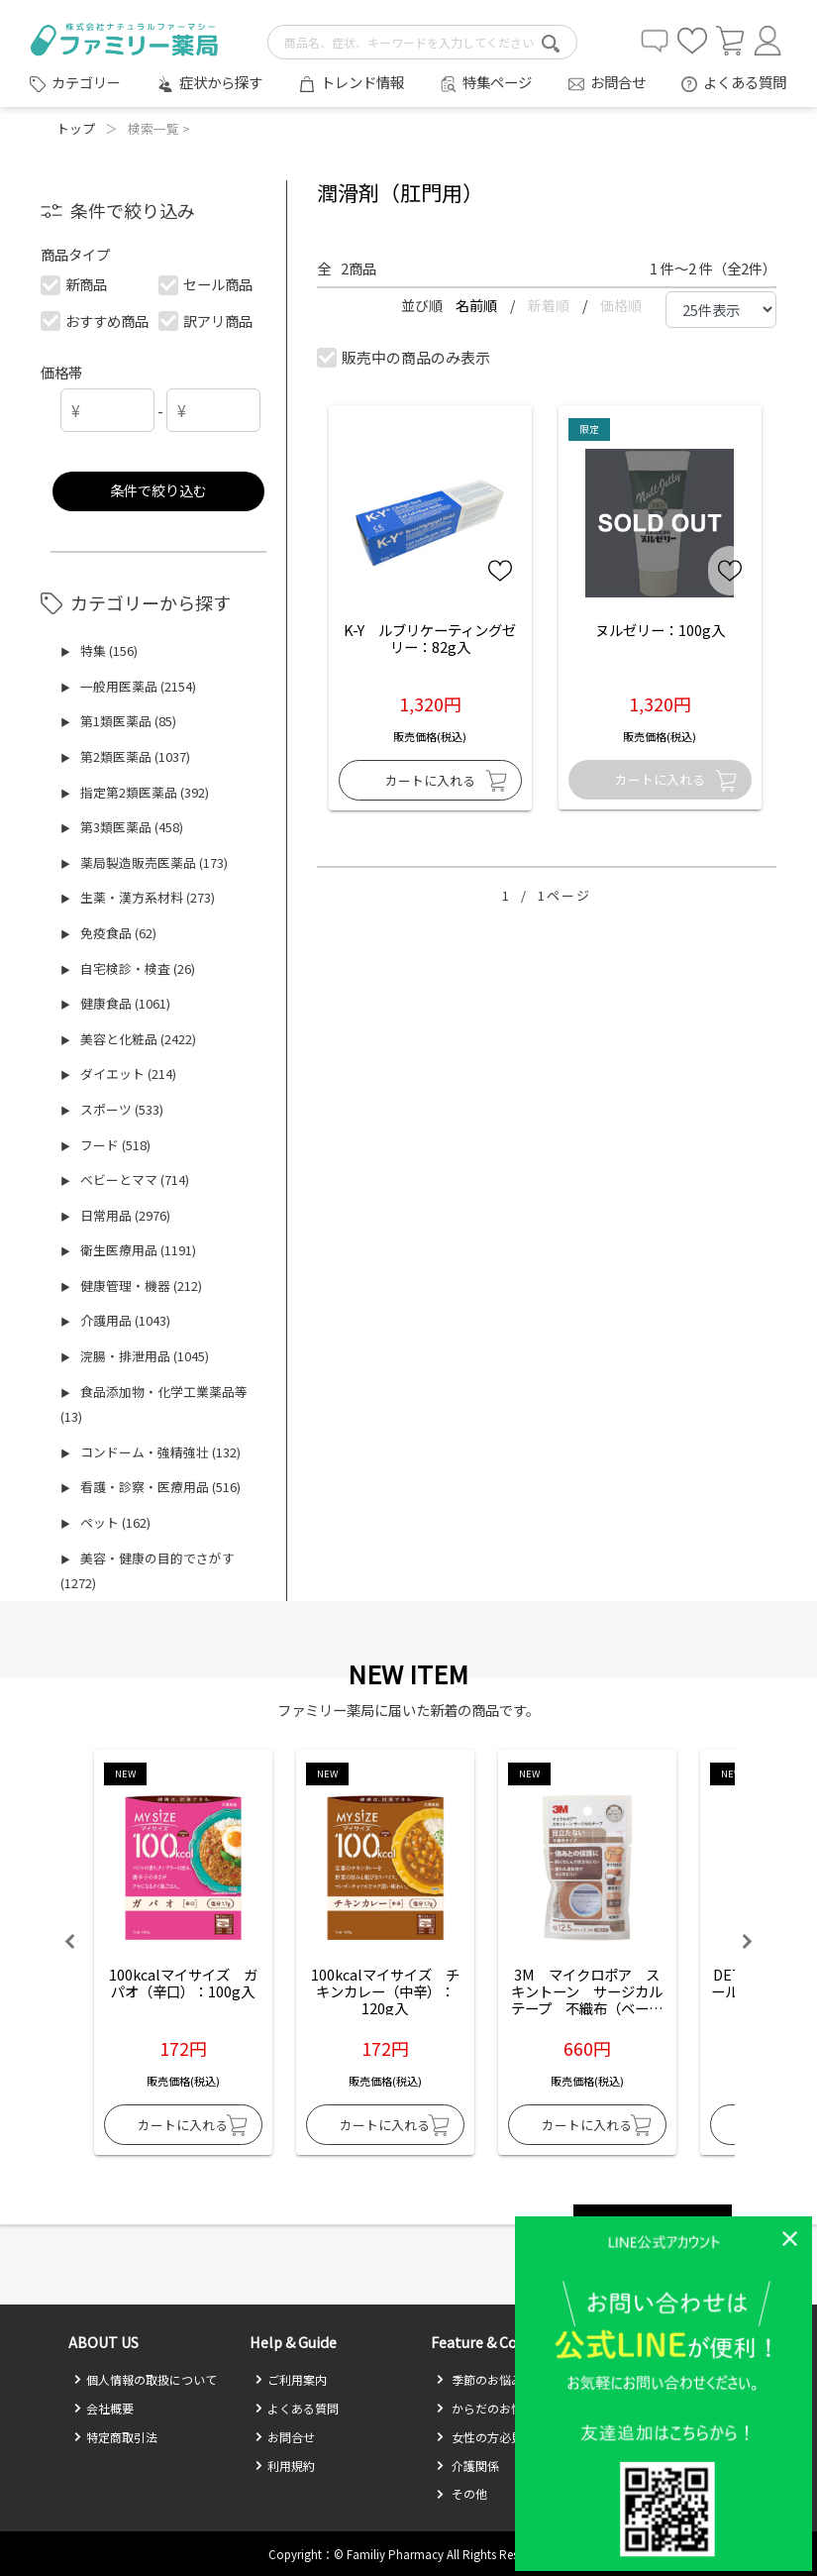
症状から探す (220, 81)
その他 (461, 2493)
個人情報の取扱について (145, 2379)
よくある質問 (744, 81)
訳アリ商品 (206, 320)
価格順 (621, 305)
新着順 (550, 305)
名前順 (478, 305)
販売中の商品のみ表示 (404, 357)
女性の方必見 (479, 2436)
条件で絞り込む (158, 490)
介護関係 (467, 2465)
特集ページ (497, 81)
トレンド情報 (362, 81)
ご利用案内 (291, 2379)
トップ (75, 128)
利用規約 (285, 2465)
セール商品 (206, 283)
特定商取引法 (115, 2436)
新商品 (75, 283)
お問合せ (618, 81)
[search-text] (422, 42)
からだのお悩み (485, 2408)
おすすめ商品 (96, 320)
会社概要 (103, 2408)
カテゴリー (86, 82)
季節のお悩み (479, 2379)
